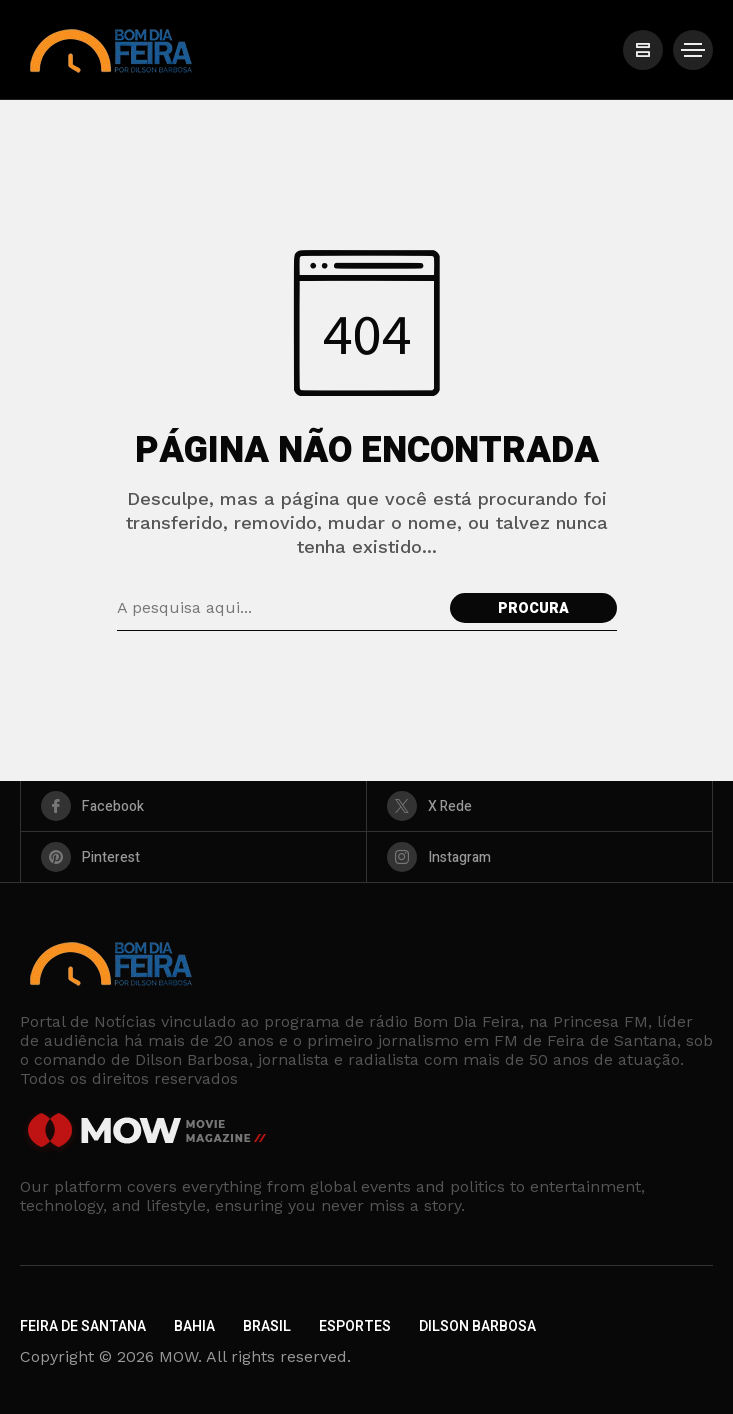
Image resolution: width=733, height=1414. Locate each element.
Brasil (267, 1326)
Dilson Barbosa (477, 1326)
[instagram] (539, 857)
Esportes (355, 1326)
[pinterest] (193, 857)
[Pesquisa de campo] (278, 608)
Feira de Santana (83, 1326)
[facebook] (193, 806)
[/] (643, 50)
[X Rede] (539, 806)
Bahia (194, 1326)
